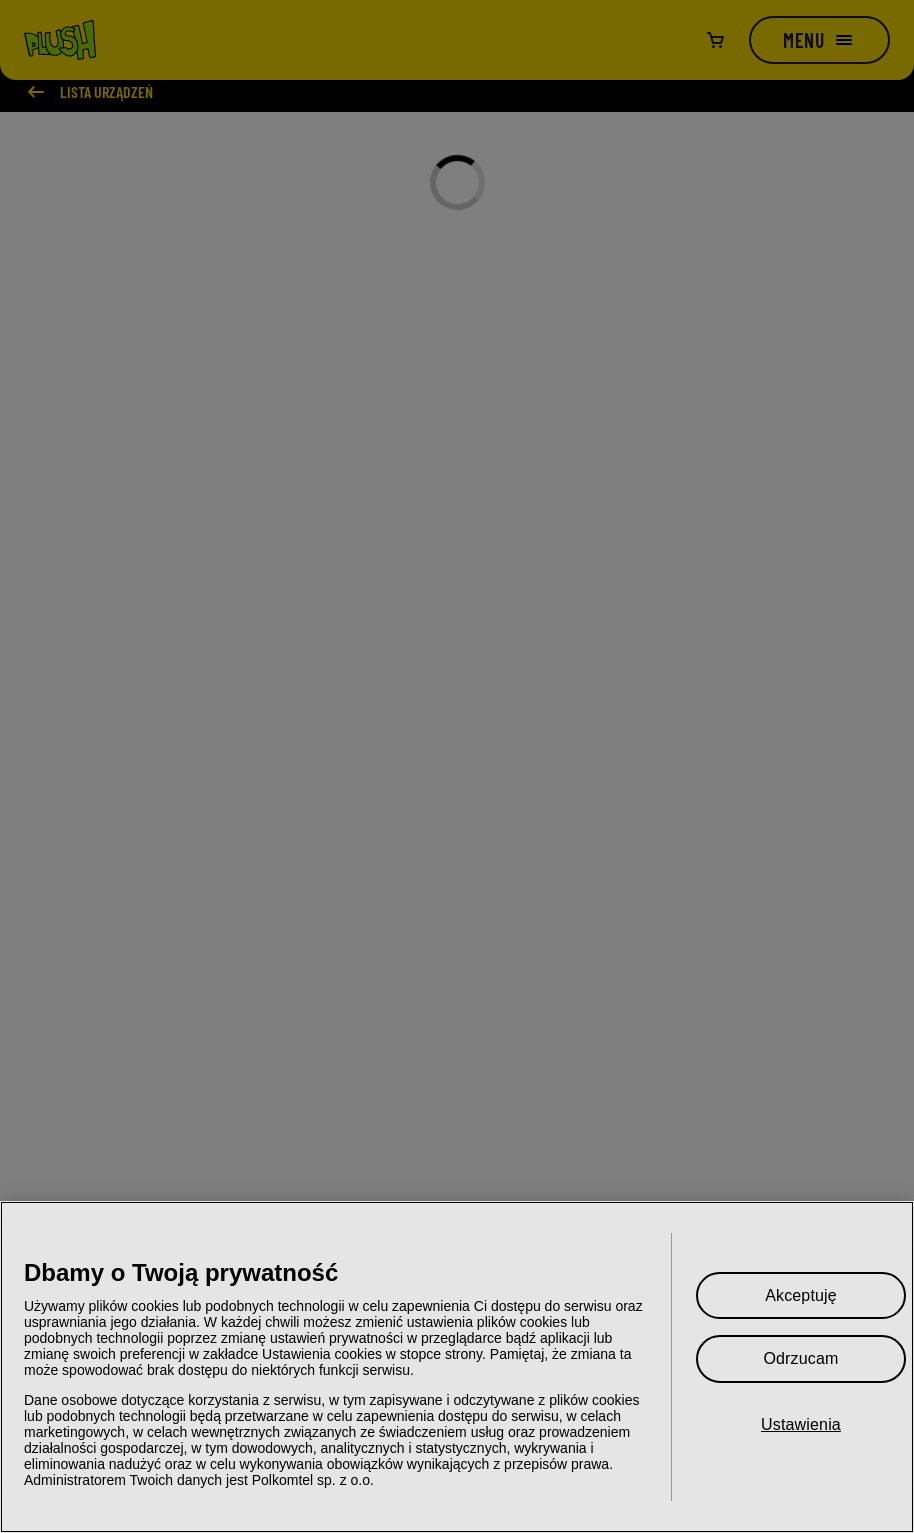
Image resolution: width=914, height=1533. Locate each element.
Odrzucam (800, 1358)
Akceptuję (801, 1295)
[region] (457, 1367)
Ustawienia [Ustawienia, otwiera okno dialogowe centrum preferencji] (801, 1424)
